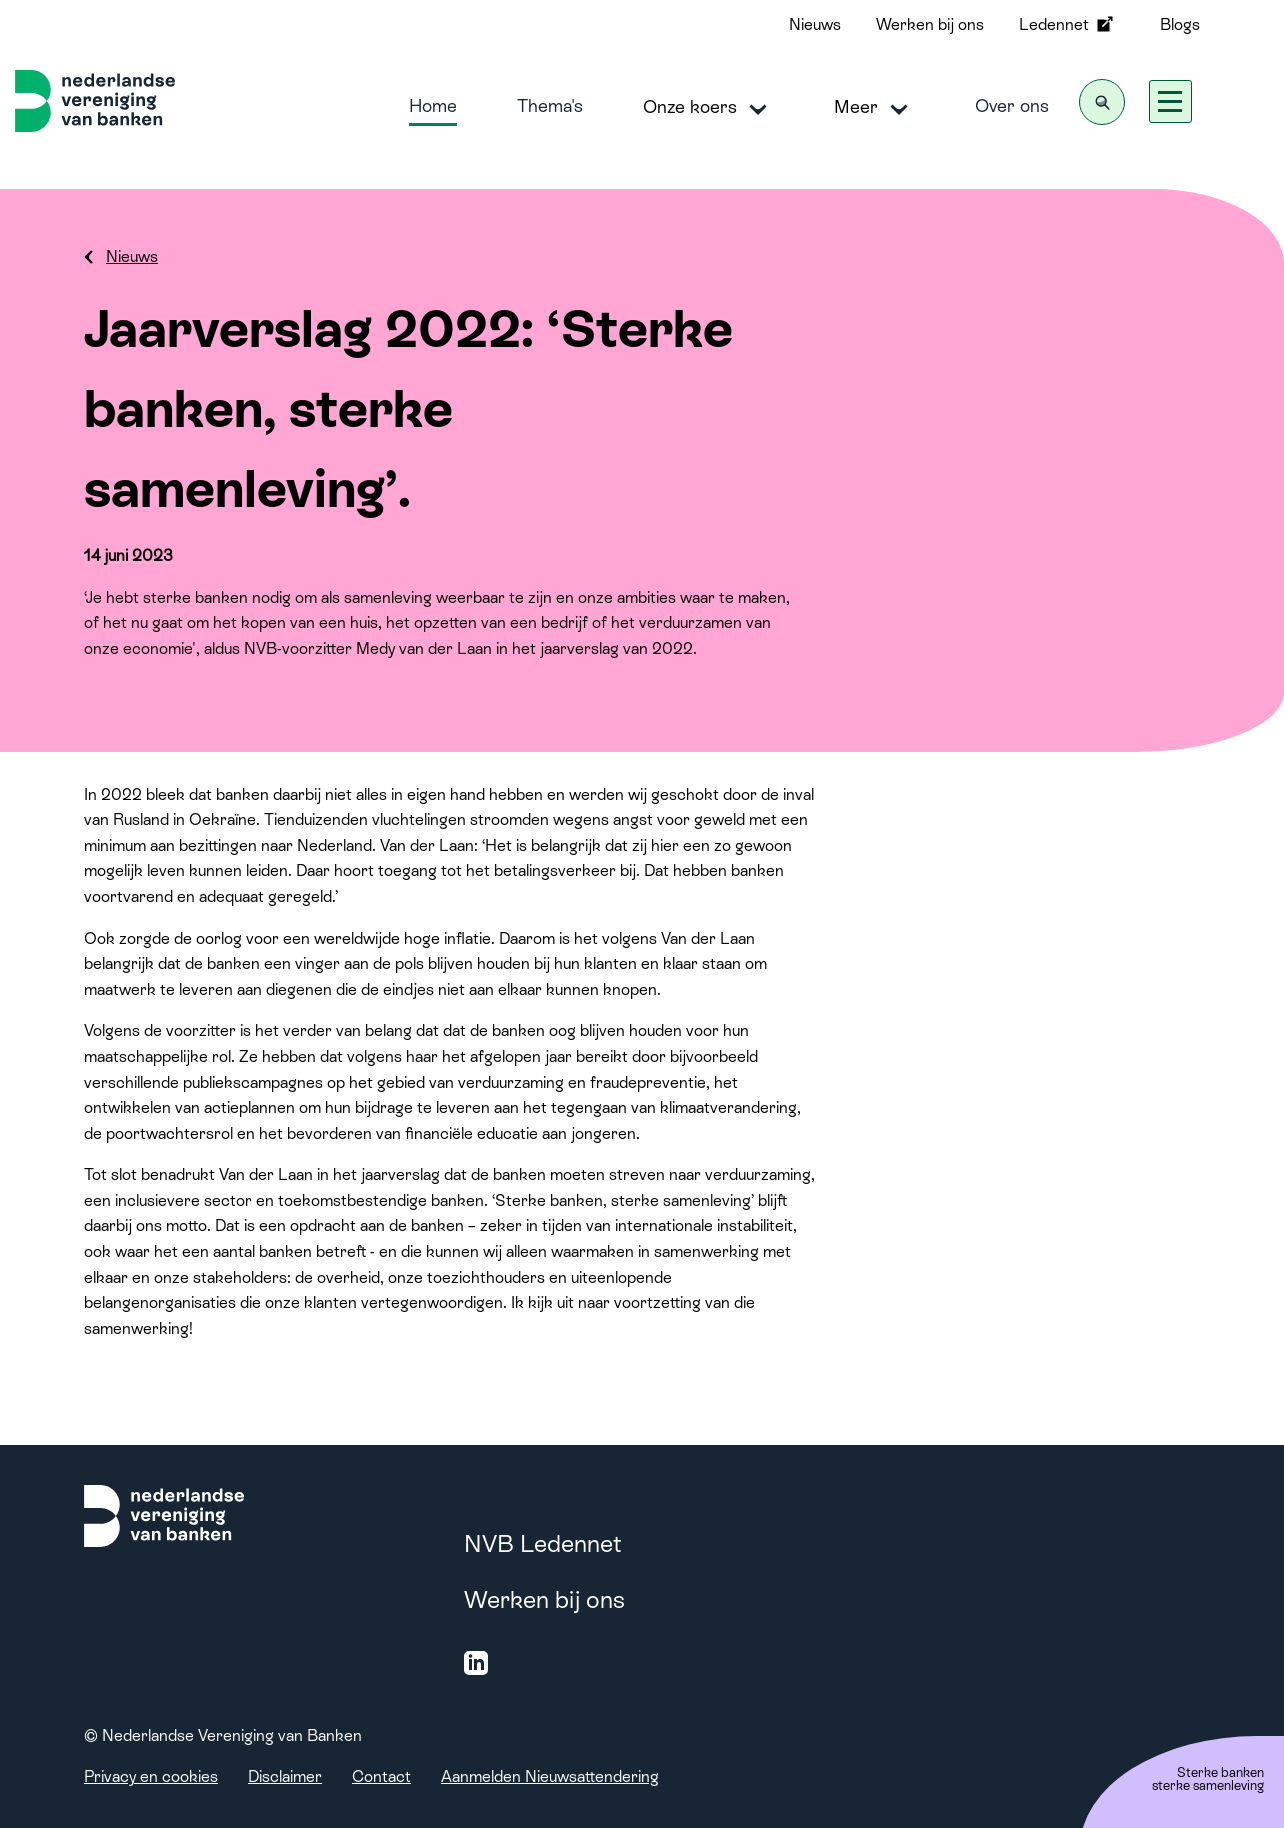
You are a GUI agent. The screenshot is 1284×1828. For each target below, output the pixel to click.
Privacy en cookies (151, 1776)
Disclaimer (285, 1776)
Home (433, 105)
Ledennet (1068, 24)
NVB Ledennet (543, 1543)
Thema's (550, 105)
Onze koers (708, 108)
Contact (381, 1776)
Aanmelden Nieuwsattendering (550, 1776)
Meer (874, 108)
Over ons (1012, 105)
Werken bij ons (930, 24)
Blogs (1180, 24)
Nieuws (815, 24)
